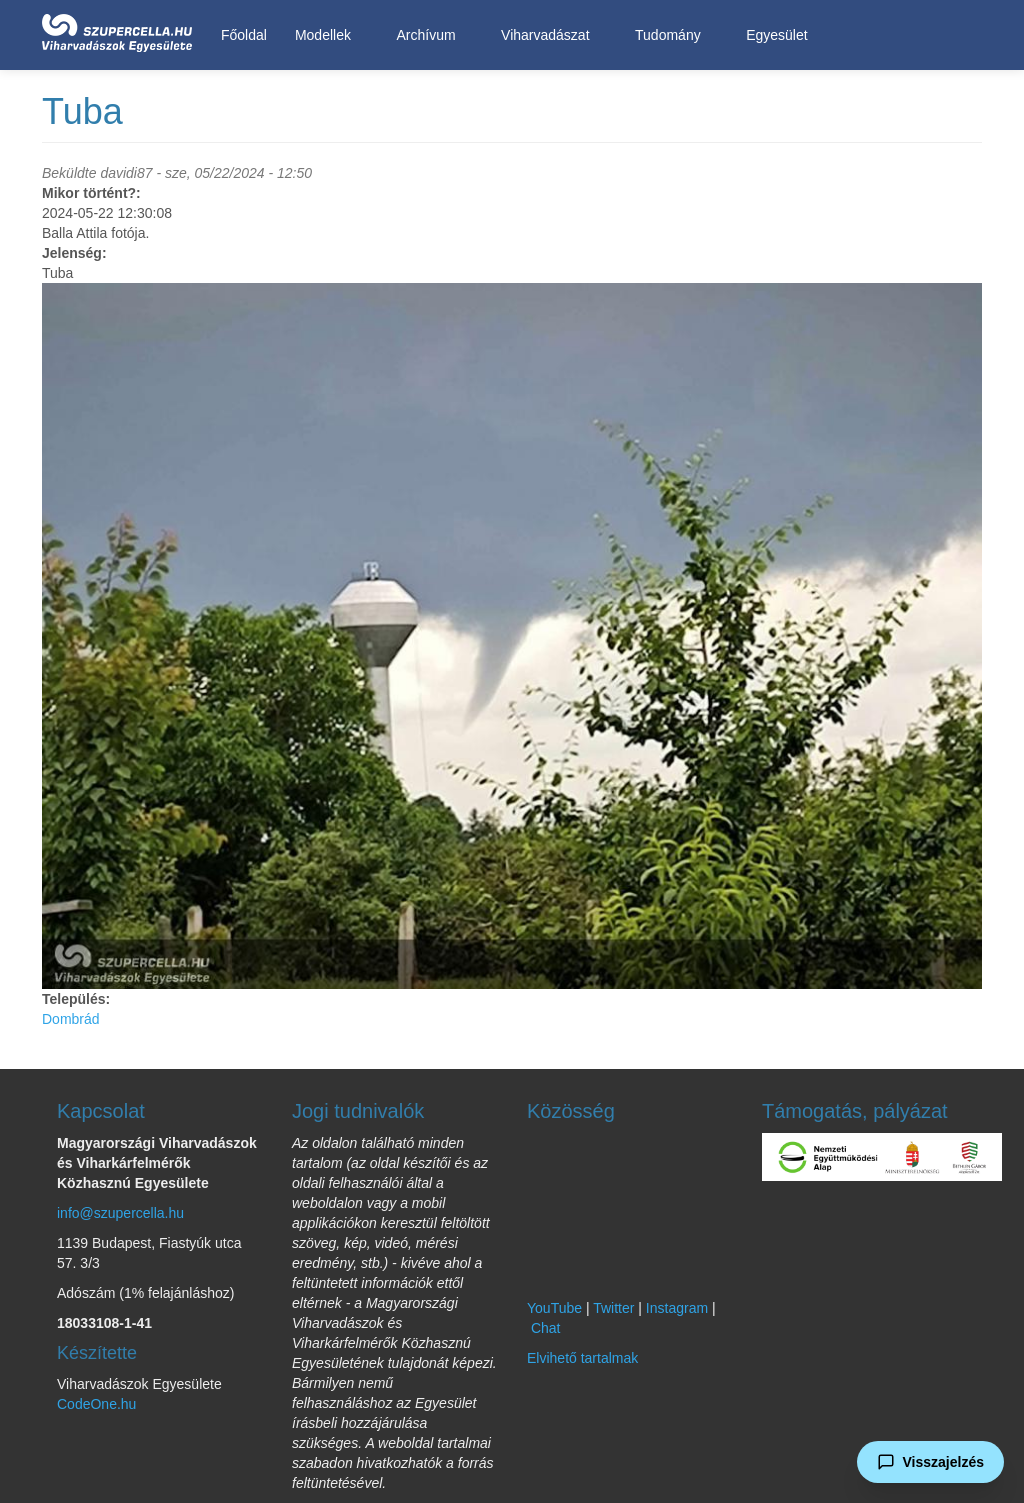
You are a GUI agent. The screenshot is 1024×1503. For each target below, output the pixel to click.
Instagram (677, 1308)
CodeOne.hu (96, 1404)
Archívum (429, 35)
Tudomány (671, 35)
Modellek (326, 35)
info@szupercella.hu (120, 1213)
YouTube (554, 1308)
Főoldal (244, 35)
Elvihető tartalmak (582, 1358)
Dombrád (71, 1019)
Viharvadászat (548, 35)
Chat (546, 1328)
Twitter (613, 1308)
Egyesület (780, 35)
